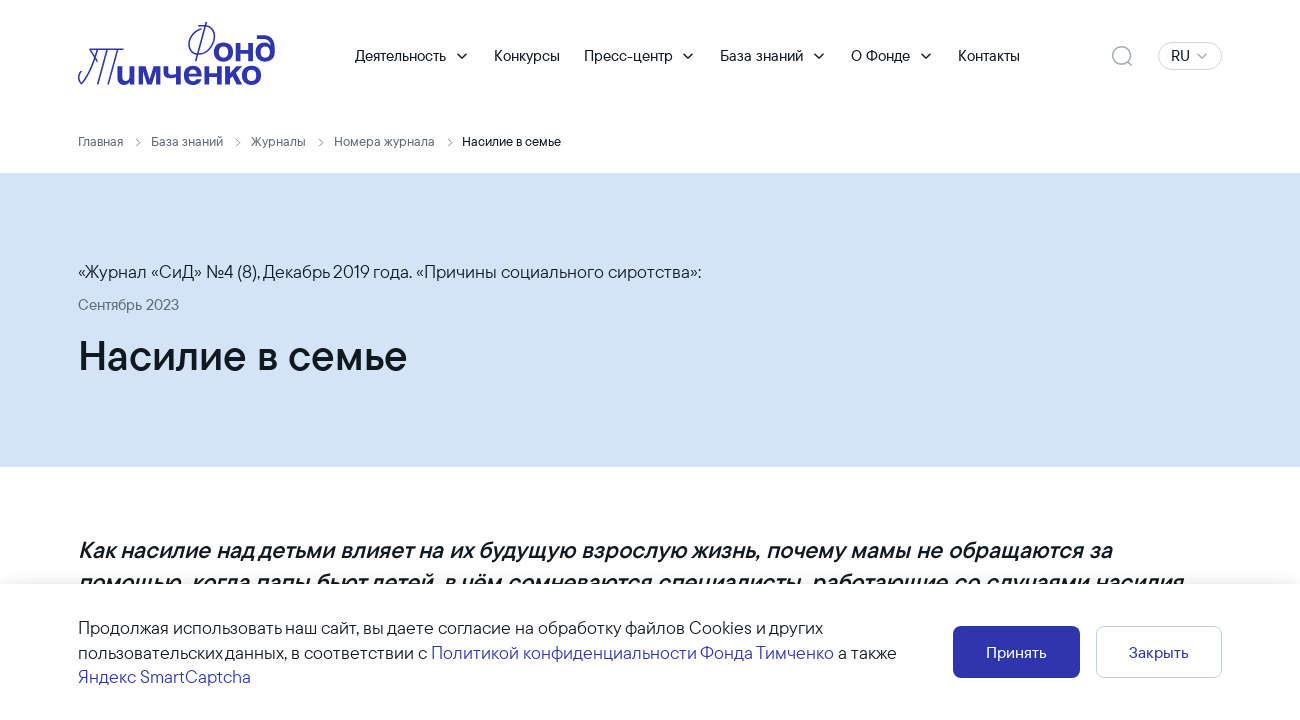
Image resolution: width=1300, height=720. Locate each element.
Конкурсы (527, 55)
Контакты (989, 55)
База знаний (761, 55)
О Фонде (880, 55)
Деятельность (400, 55)
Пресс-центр (628, 55)
